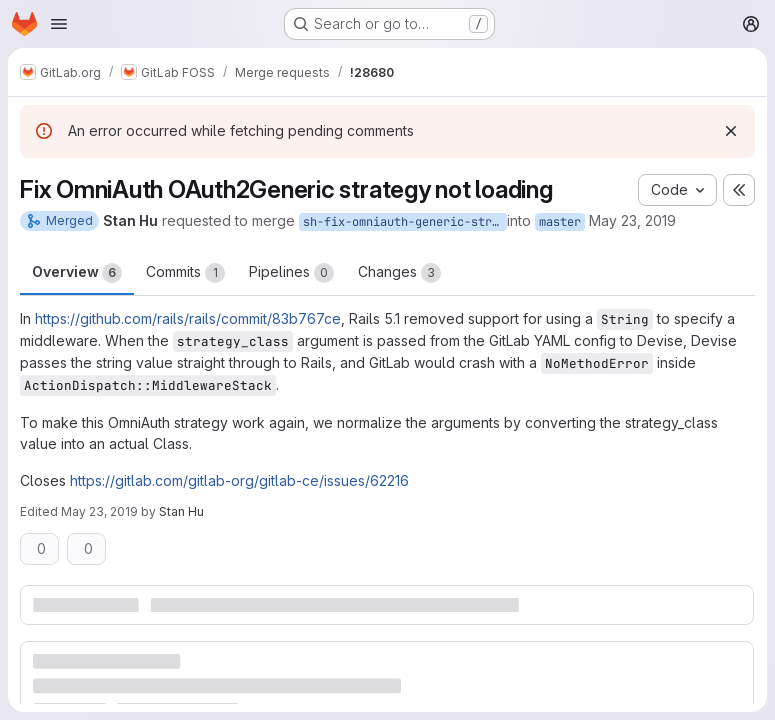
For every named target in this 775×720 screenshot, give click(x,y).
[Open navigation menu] (59, 24)
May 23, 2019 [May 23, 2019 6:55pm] (632, 220)
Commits (185, 273)
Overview (77, 273)
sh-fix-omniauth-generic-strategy (405, 222)
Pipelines (291, 273)
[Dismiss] (731, 131)
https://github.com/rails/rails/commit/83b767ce (188, 318)
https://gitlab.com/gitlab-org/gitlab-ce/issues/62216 (239, 480)
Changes (399, 273)
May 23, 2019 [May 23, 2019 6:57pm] (99, 511)
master (560, 222)
